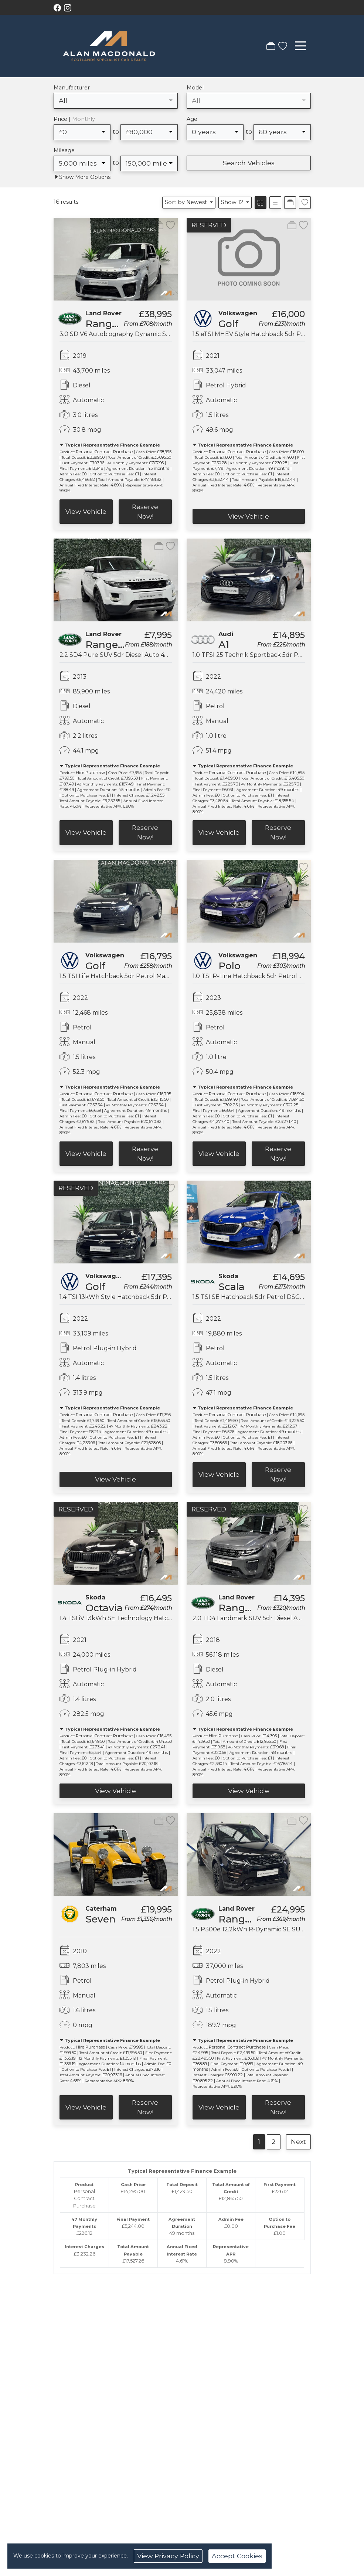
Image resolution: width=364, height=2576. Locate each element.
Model (195, 87)
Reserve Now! (145, 511)
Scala (231, 1286)
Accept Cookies (237, 2556)
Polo (229, 966)
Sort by (186, 202)
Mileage (64, 150)
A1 (223, 644)
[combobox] (115, 100)
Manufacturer (72, 87)
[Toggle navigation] (300, 45)
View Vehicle (85, 511)
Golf (228, 324)
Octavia (104, 1608)
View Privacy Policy (168, 2556)
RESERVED (208, 225)
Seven (100, 1919)
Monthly (83, 119)
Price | (74, 119)
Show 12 (233, 202)
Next (298, 2141)
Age (192, 119)
